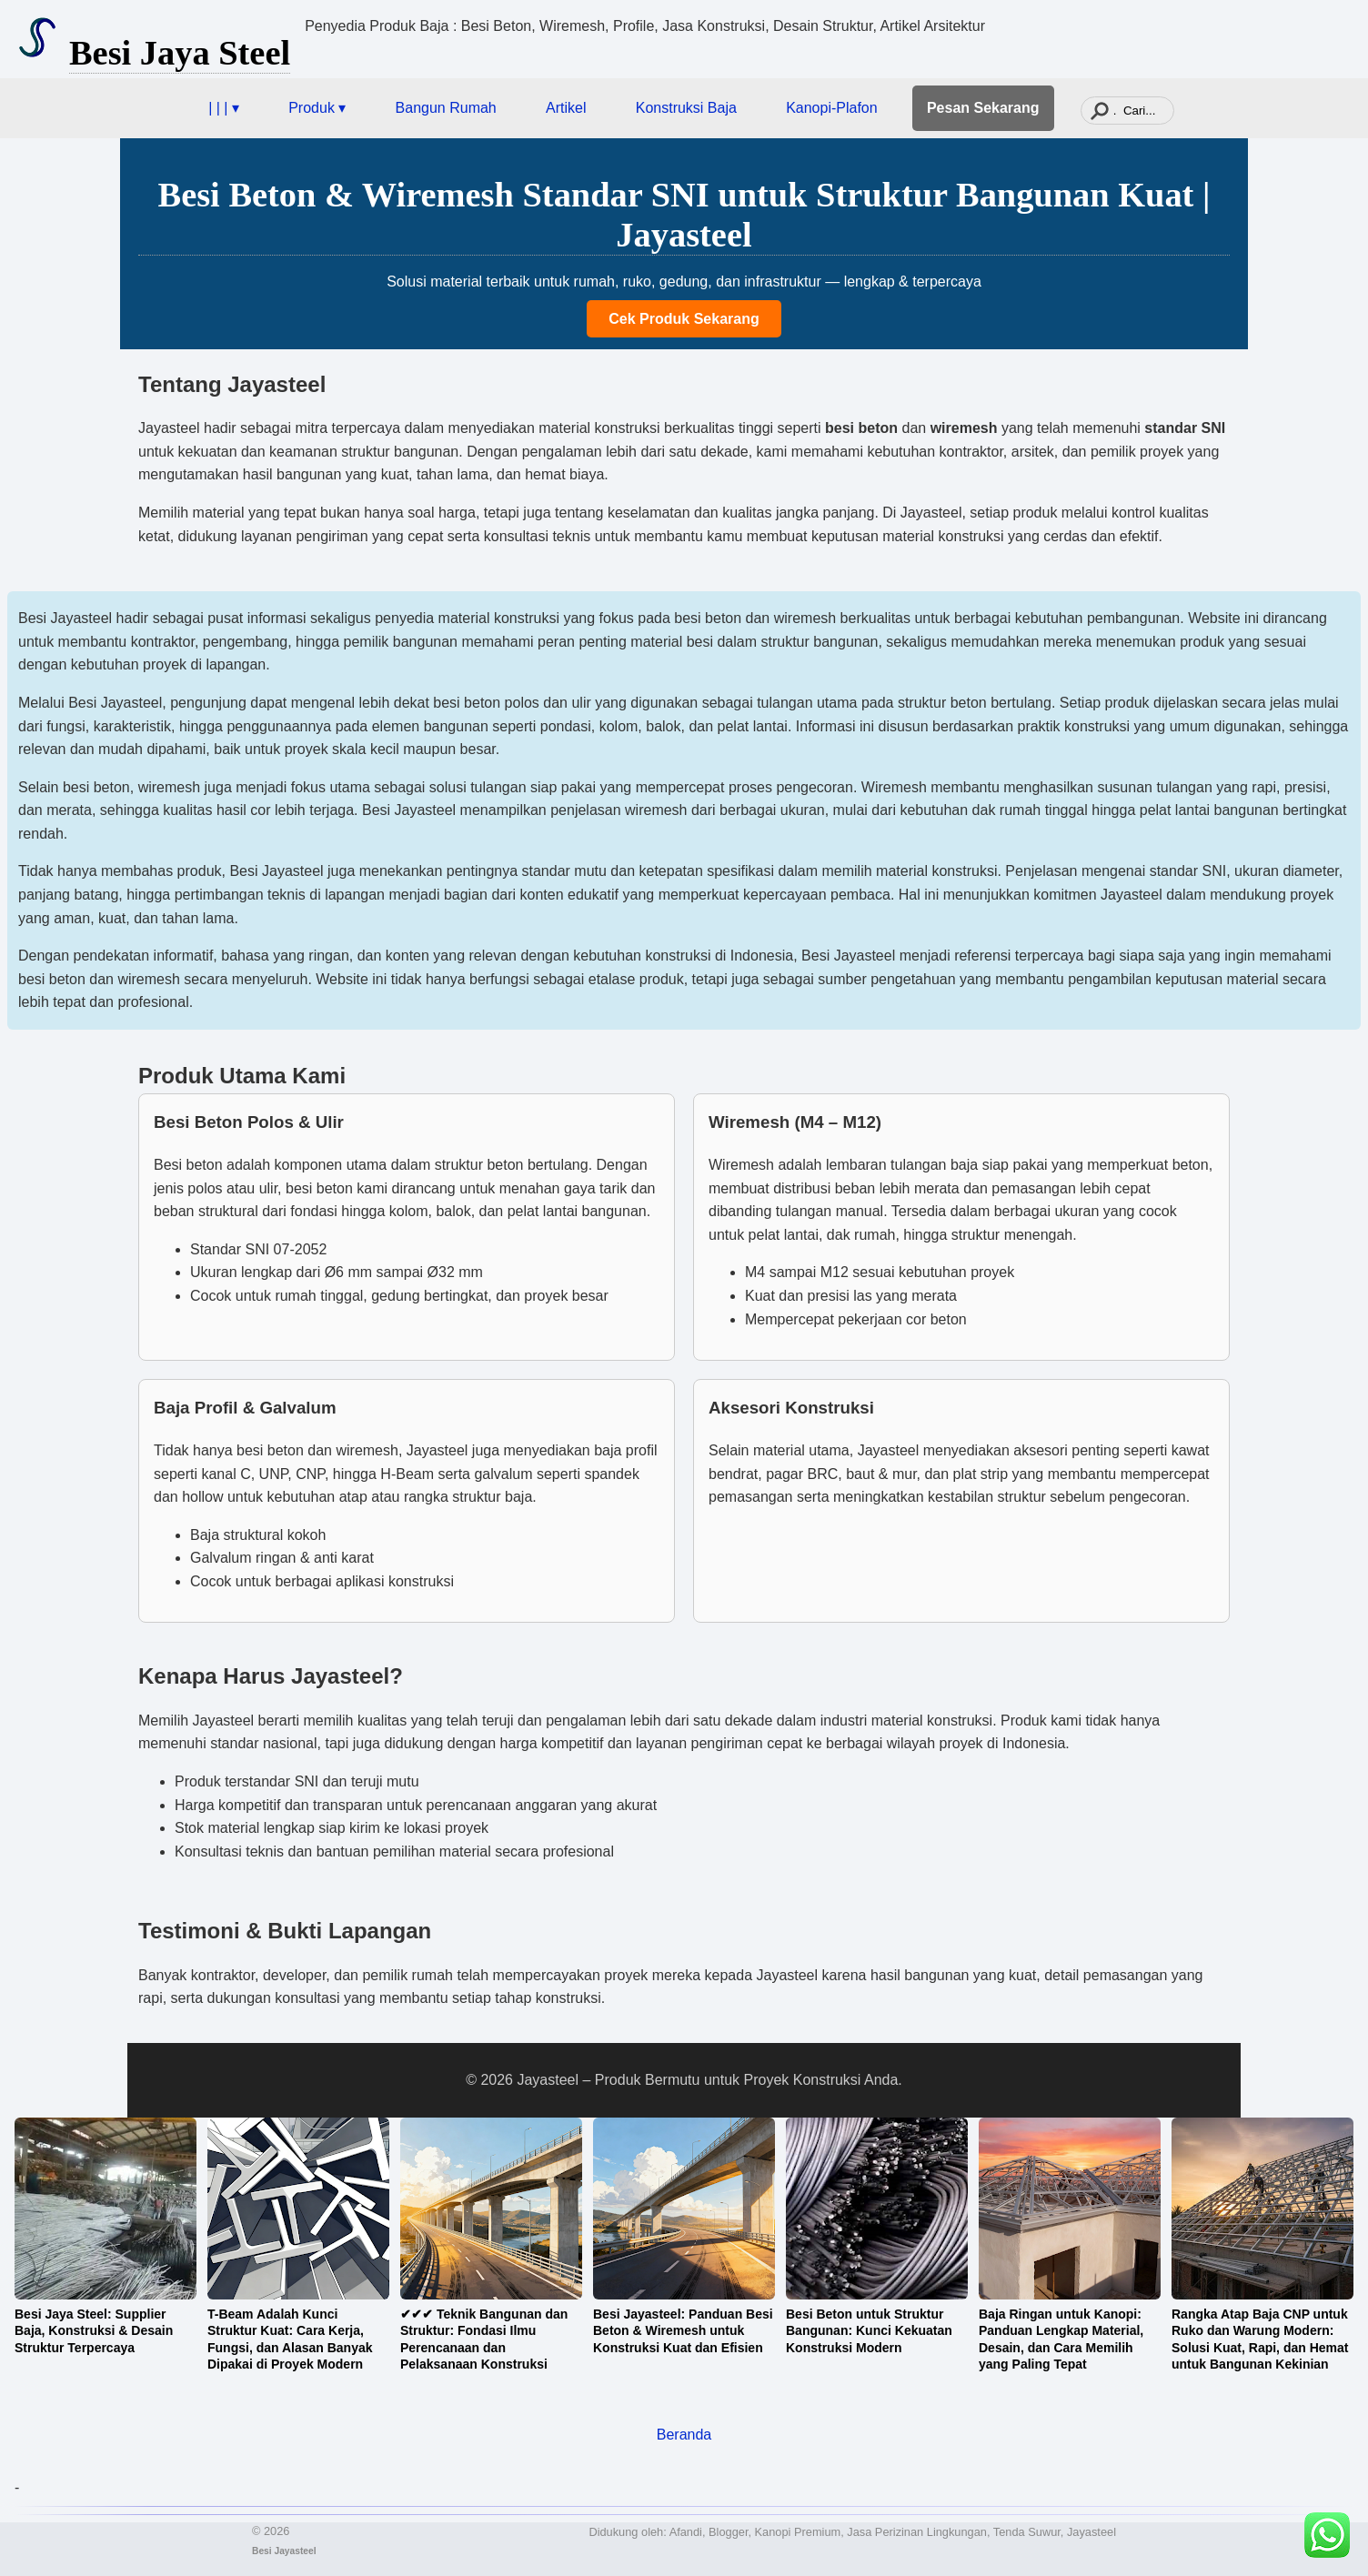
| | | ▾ (223, 108)
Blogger (728, 2532)
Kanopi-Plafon (832, 108)
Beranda (684, 2434)
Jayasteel (1091, 2532)
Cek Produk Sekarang (684, 319)
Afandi (685, 2532)
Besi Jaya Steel (179, 53)
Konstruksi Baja (686, 108)
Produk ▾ (317, 108)
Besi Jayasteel (284, 2551)
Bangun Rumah (446, 108)
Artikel (566, 108)
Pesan (983, 108)
